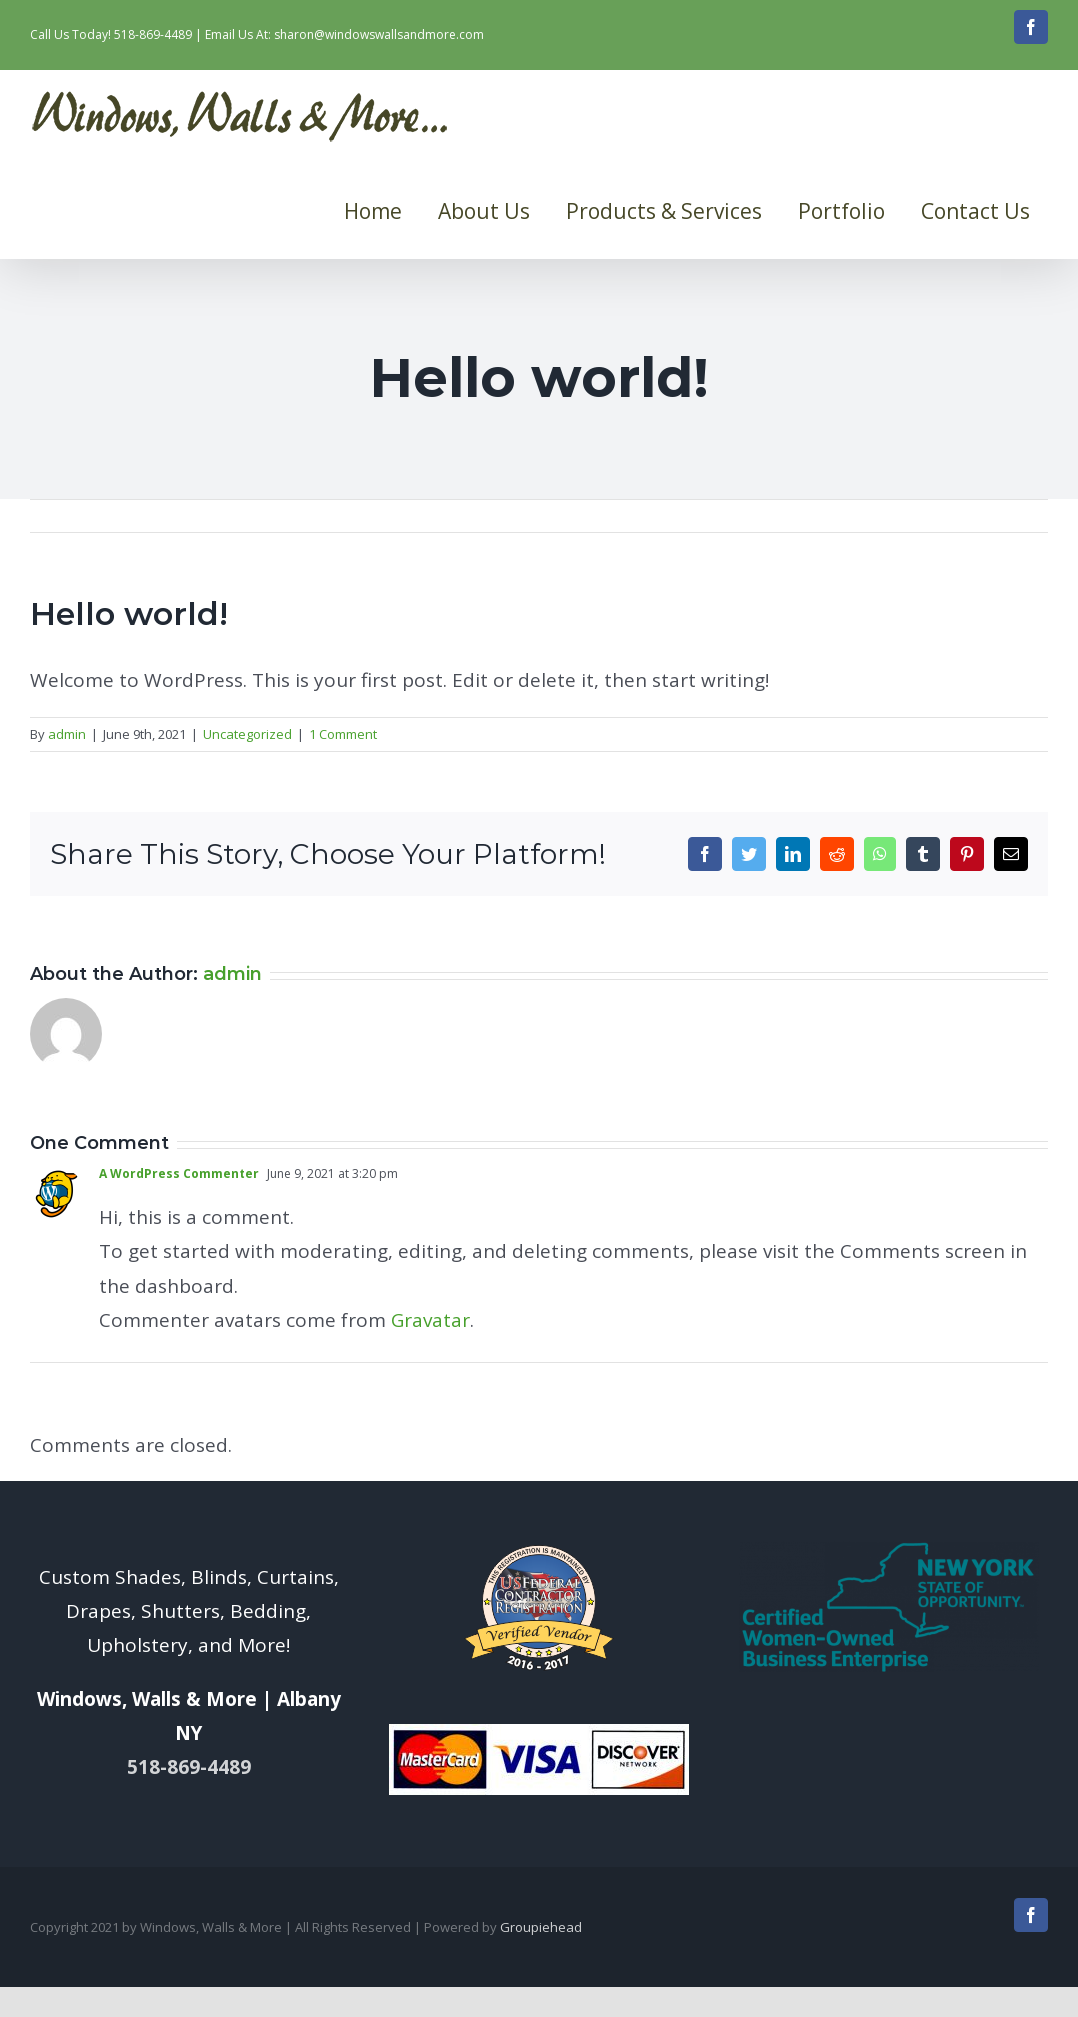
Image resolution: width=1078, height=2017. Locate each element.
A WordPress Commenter (179, 1173)
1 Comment (343, 734)
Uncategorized (247, 734)
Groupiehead (541, 1927)
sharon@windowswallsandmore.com (379, 34)
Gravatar (430, 1320)
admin (67, 734)
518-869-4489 (153, 34)
